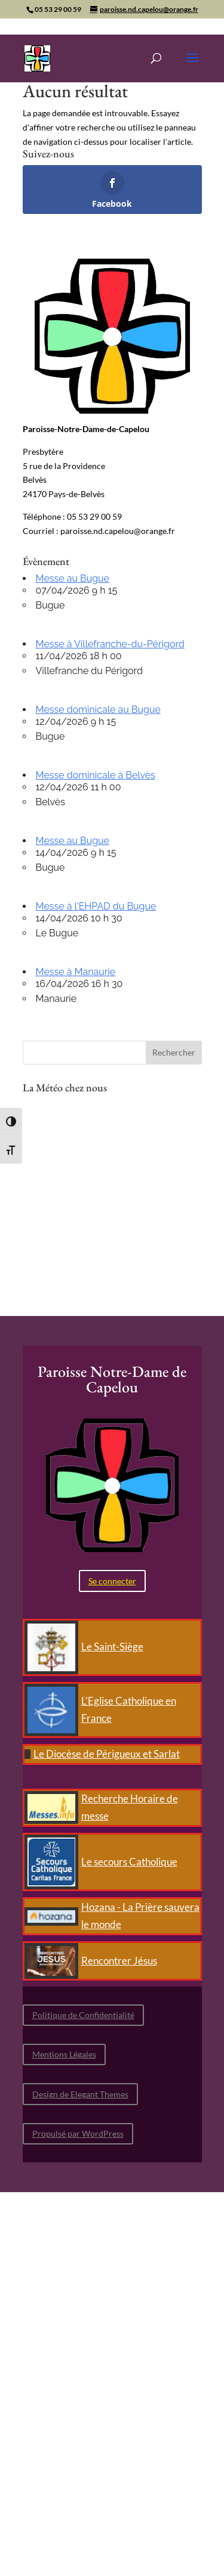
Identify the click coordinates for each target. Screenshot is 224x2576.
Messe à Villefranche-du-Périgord (110, 644)
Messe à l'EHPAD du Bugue (96, 906)
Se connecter (112, 1581)
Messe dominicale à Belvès (95, 775)
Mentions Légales (64, 2054)
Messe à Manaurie (76, 971)
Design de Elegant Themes (80, 2094)
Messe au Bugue (72, 578)
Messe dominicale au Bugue (98, 709)
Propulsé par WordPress (78, 2133)
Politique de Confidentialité (83, 2015)
